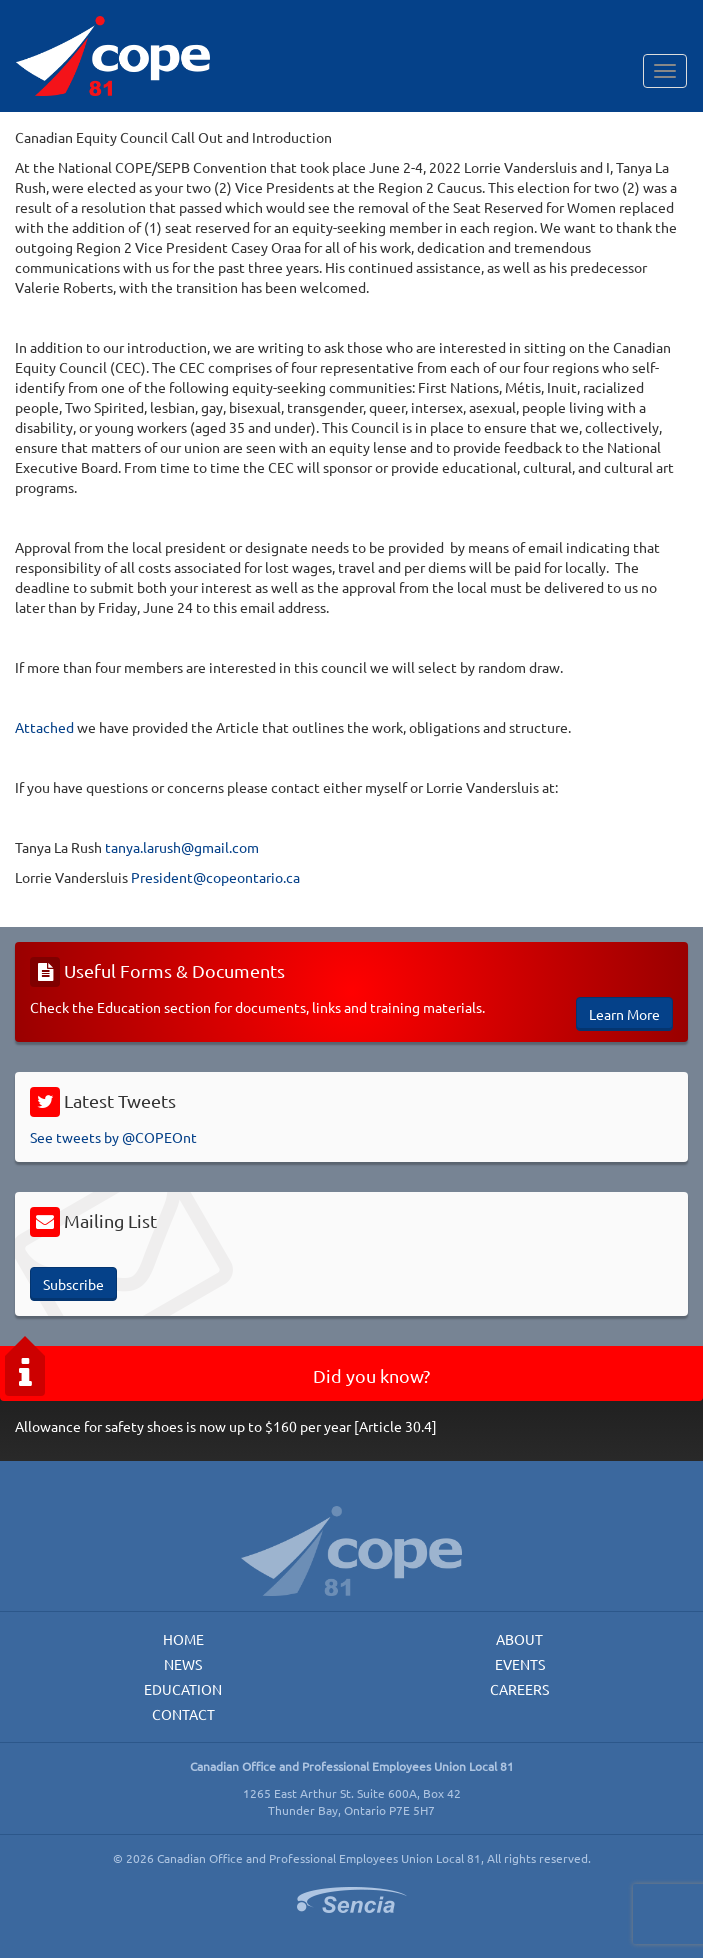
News (183, 1664)
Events (520, 1664)
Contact (183, 1714)
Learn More (624, 1014)
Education (183, 1689)
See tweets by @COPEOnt (113, 1137)
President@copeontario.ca (215, 877)
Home (183, 1639)
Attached (44, 727)
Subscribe (73, 1284)
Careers (519, 1689)
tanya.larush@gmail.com (182, 847)
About (519, 1639)
